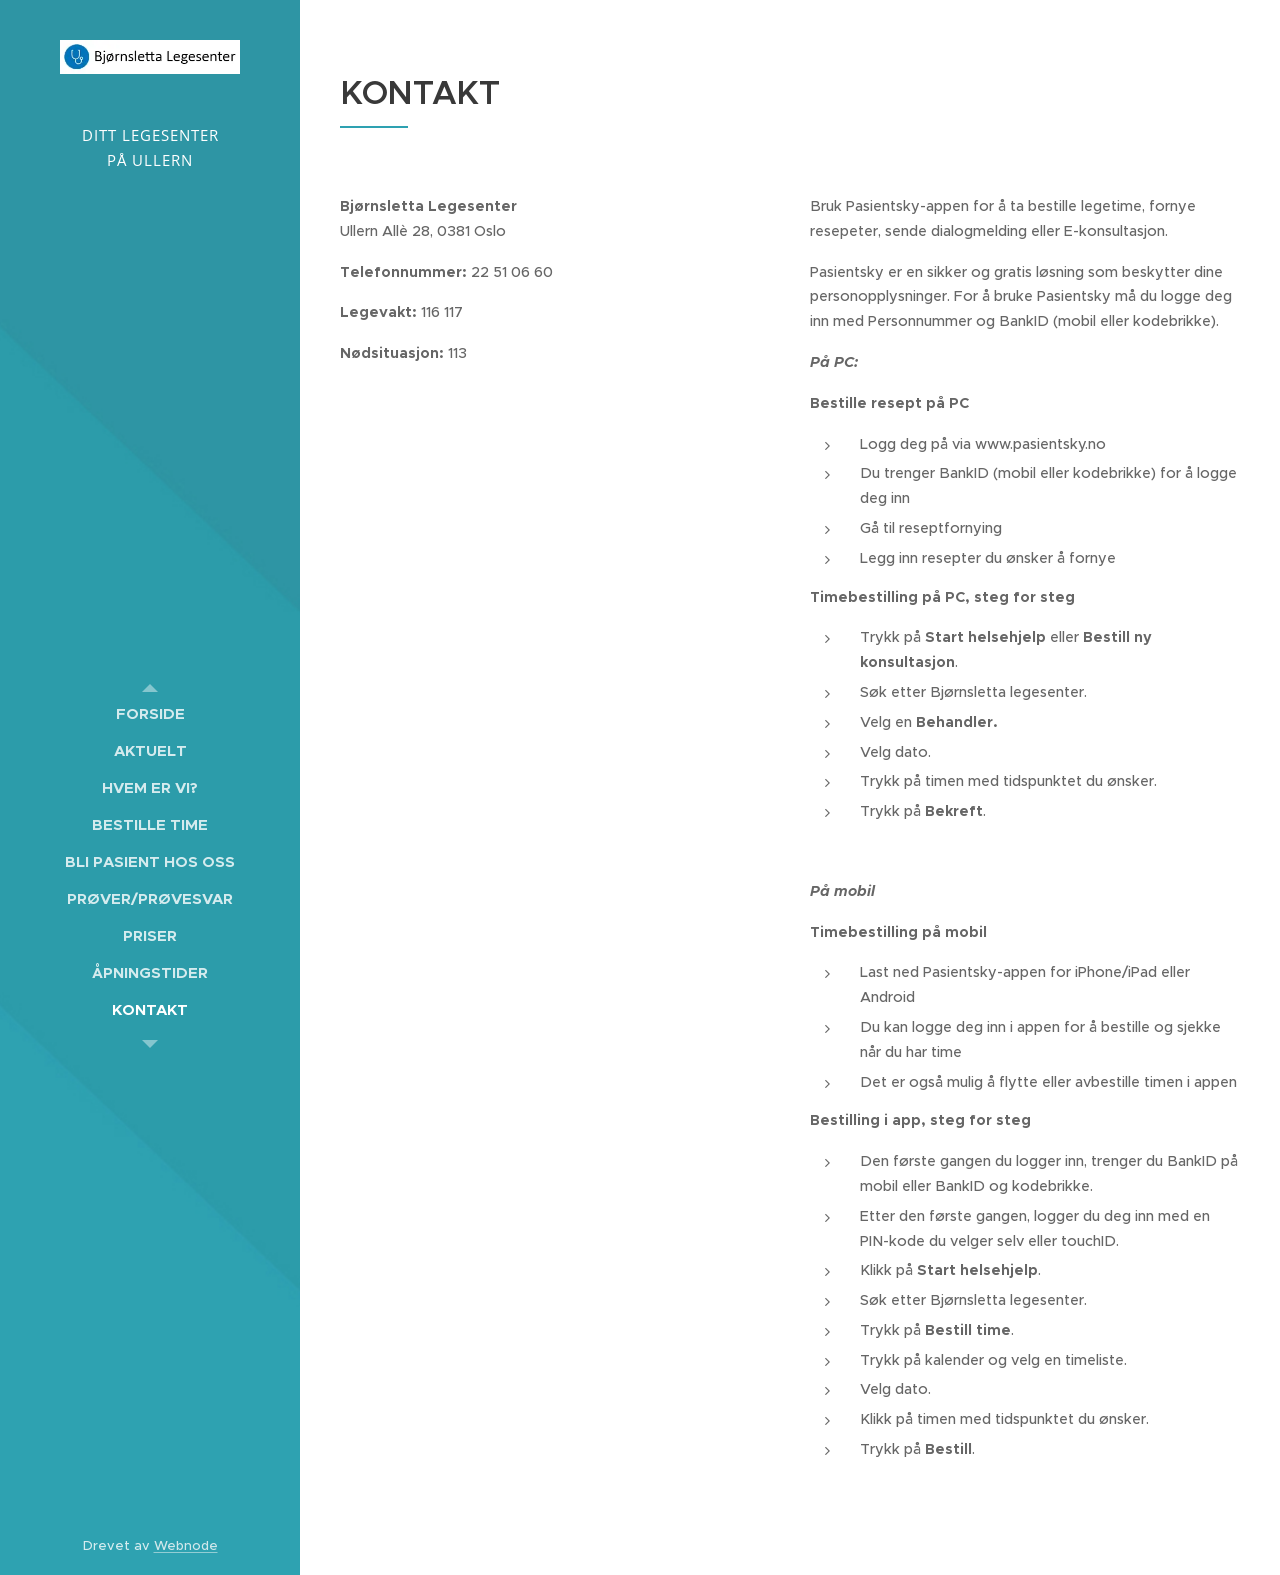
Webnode (186, 1545)
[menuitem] (150, 713)
